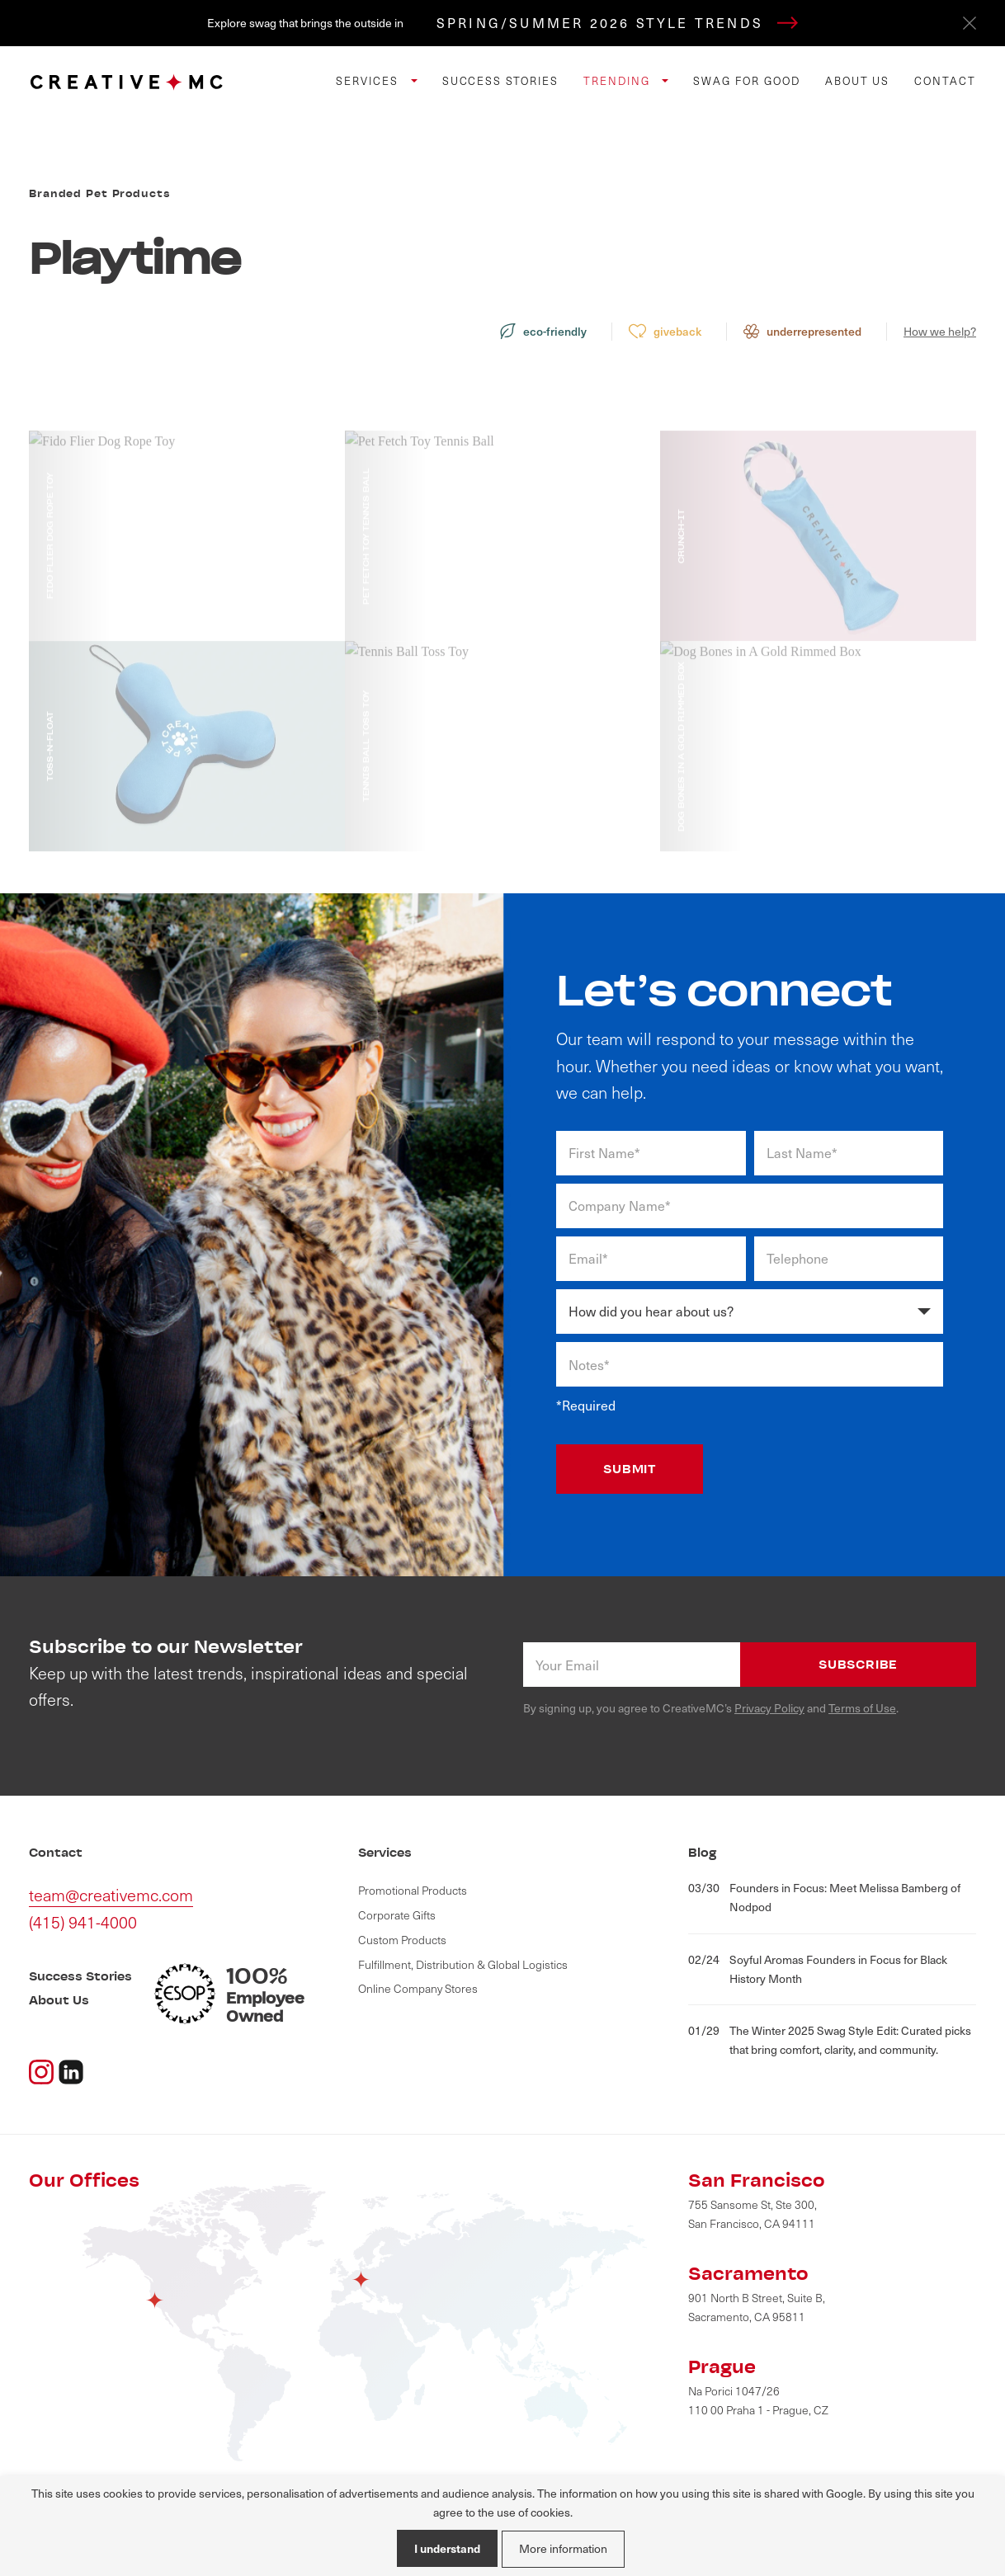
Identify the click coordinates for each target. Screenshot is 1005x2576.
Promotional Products (412, 1890)
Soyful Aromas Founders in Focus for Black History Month (817, 1968)
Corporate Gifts (397, 1915)
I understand (447, 2548)
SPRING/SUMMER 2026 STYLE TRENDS (617, 22)
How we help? (940, 331)
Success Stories (500, 80)
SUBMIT (629, 1468)
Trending (618, 80)
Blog (702, 1852)
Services (369, 80)
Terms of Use (862, 1708)
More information (563, 2548)
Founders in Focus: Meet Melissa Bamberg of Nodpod (824, 1896)
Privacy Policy (769, 1708)
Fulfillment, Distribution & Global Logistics (463, 1964)
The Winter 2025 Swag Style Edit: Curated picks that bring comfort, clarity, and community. (829, 2039)
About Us (857, 80)
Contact (945, 80)
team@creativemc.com (111, 1894)
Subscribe (858, 1664)
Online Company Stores (418, 1988)
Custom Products (402, 1939)
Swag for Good (746, 80)
